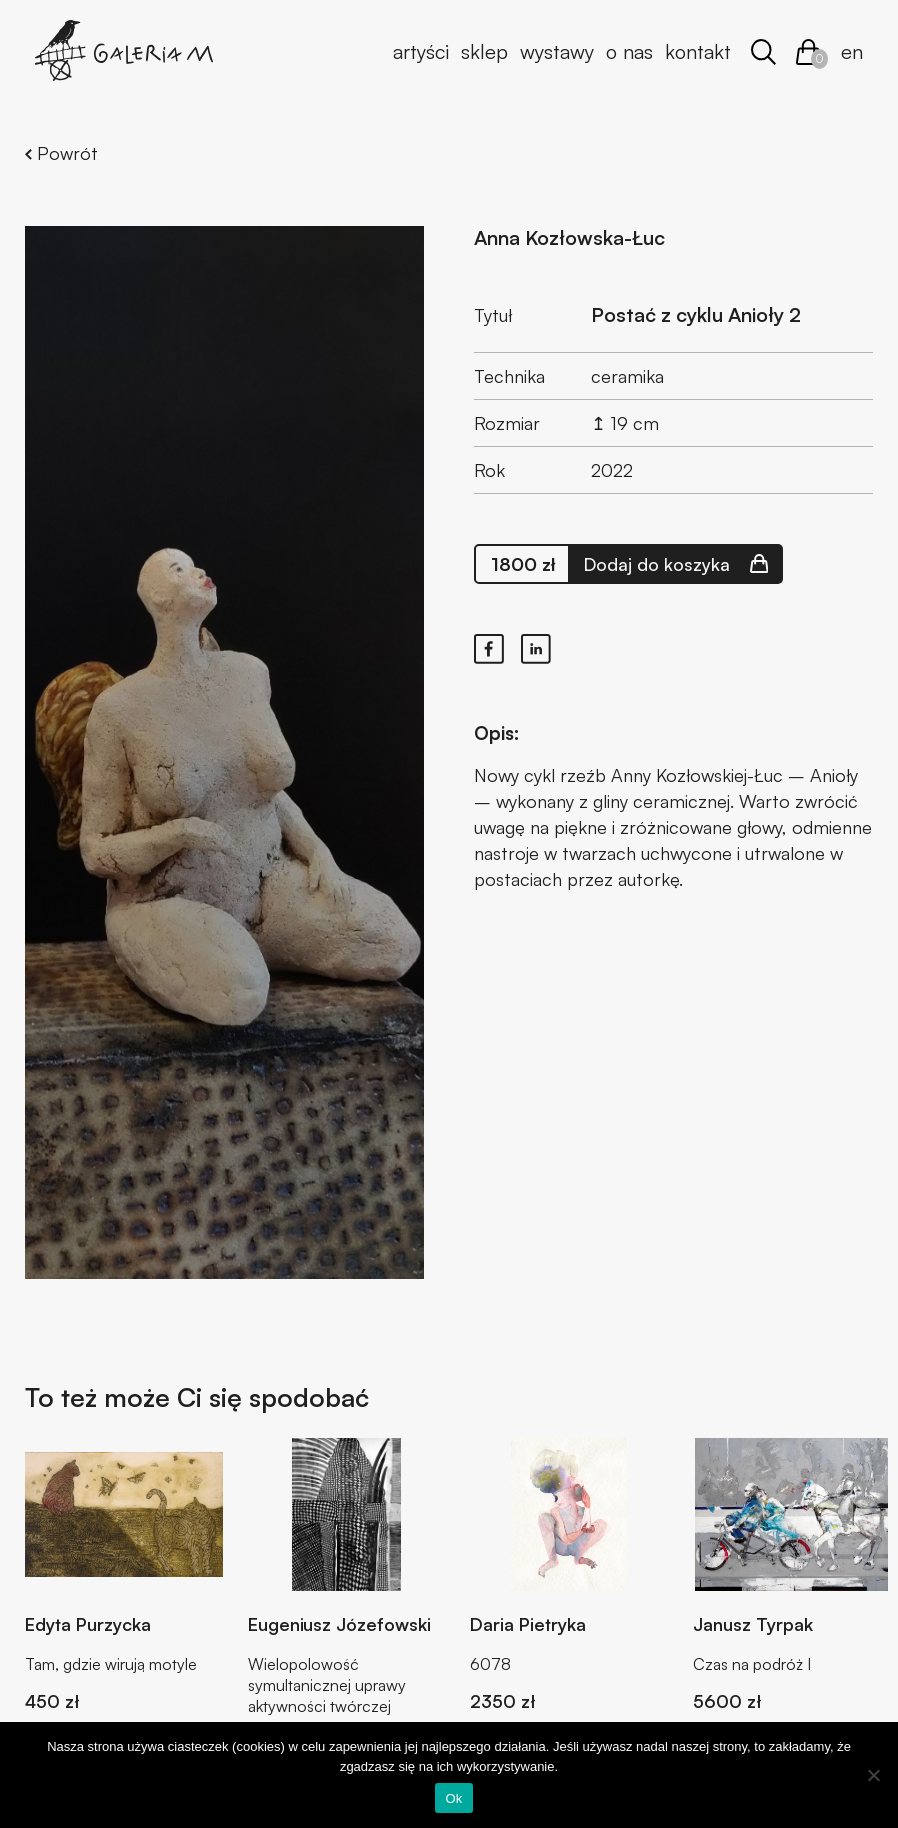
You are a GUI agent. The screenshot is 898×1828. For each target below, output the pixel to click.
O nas (629, 51)
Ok (453, 1798)
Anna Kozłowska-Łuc (569, 237)
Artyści (421, 51)
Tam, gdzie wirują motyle (111, 1664)
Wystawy (557, 51)
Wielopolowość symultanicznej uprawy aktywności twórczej (327, 1685)
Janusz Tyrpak (753, 1624)
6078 (490, 1664)
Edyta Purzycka (88, 1624)
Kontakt (698, 51)
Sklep (484, 51)
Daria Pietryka (528, 1624)
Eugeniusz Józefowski (339, 1624)
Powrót (61, 153)
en (852, 51)
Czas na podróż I (752, 1664)
